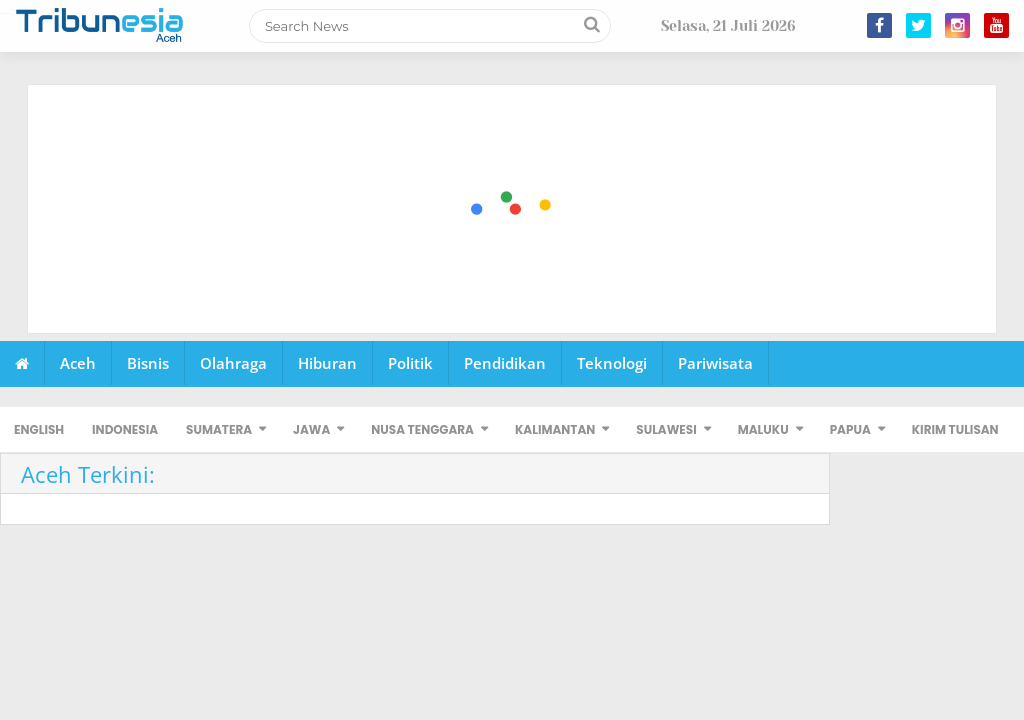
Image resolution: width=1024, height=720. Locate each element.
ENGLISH (39, 429)
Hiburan (327, 363)
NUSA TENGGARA (422, 429)
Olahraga (233, 363)
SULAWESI (666, 429)
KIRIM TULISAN (955, 429)
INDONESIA (125, 429)
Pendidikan (505, 363)
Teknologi (612, 363)
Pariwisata (715, 363)
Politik (410, 363)
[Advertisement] (513, 210)
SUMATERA (219, 429)
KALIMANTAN (555, 429)
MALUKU (763, 429)
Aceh (78, 363)
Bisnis (148, 363)
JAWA (311, 429)
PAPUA (850, 429)
